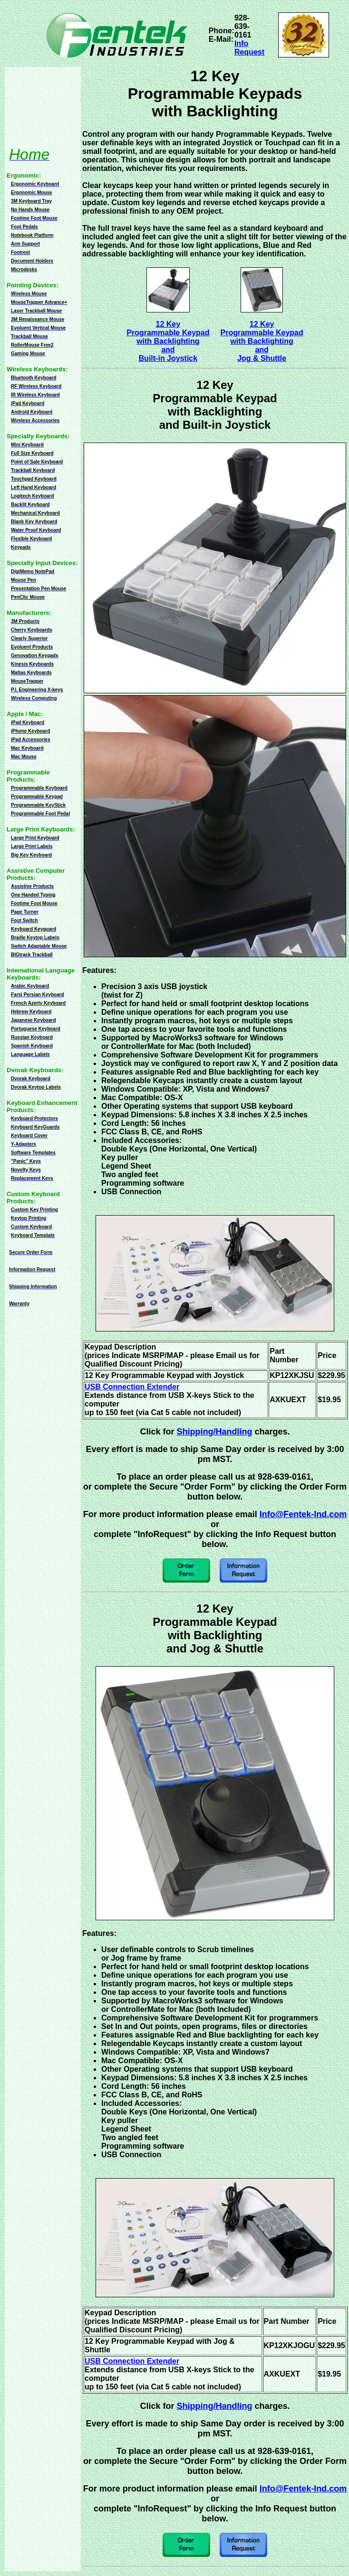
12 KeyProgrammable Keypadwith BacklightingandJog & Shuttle (262, 341)
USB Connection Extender (132, 1387)
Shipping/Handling (214, 1431)
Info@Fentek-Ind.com (303, 1514)
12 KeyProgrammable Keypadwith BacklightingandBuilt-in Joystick (167, 341)
